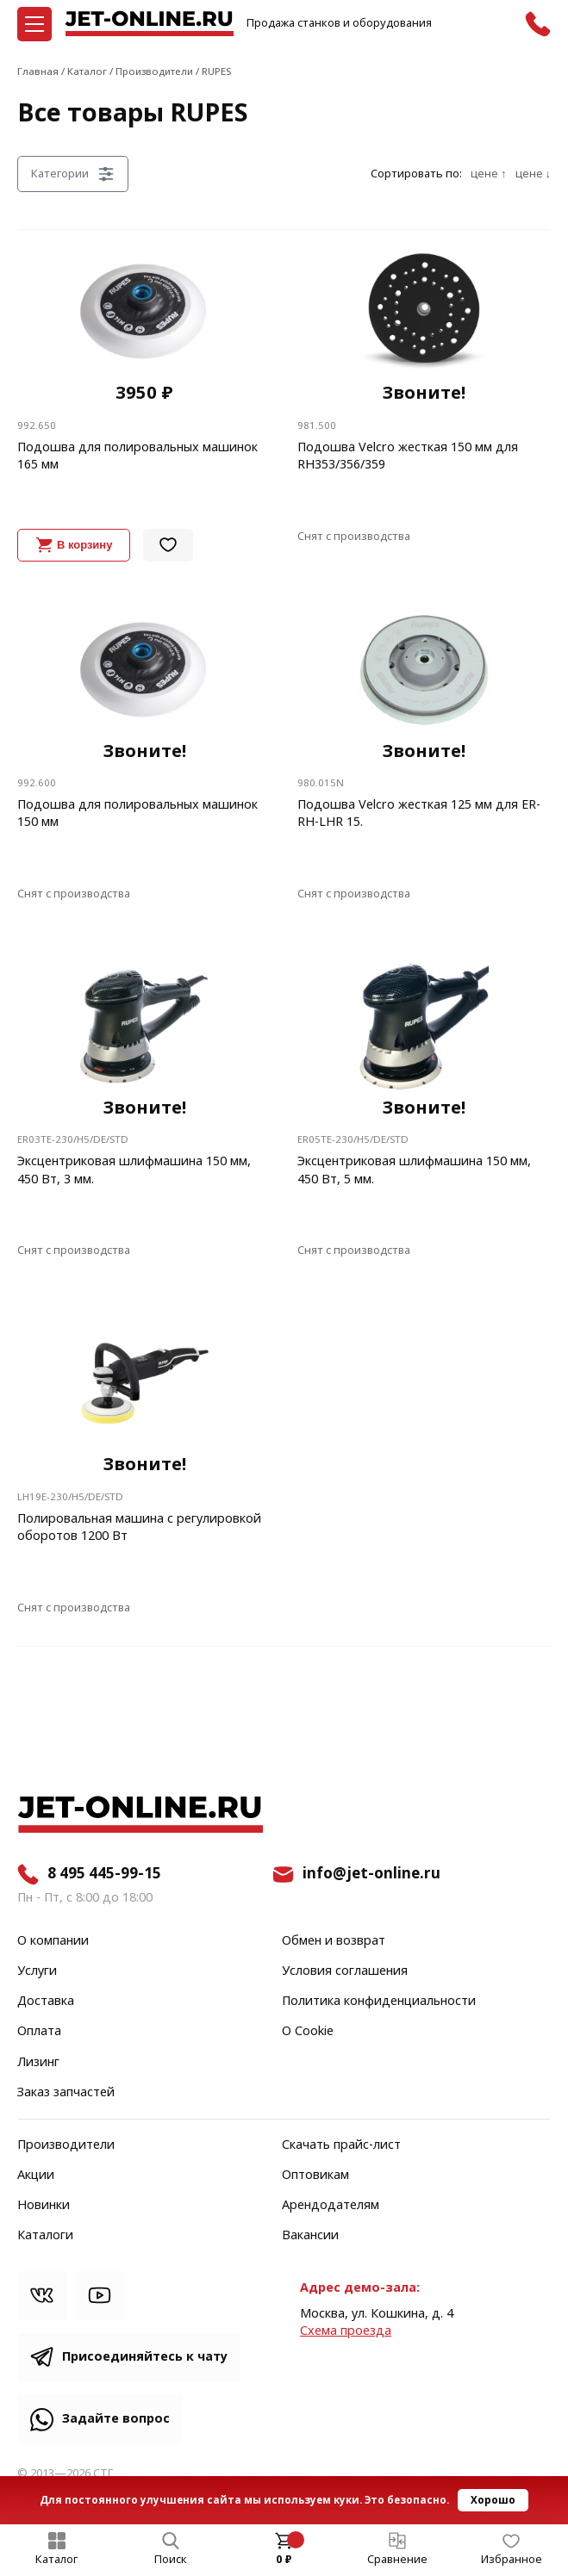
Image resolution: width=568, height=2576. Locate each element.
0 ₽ (284, 2559)
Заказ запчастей (66, 2092)
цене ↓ (533, 174)
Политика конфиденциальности (379, 2001)
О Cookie (308, 2031)
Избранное (511, 2559)
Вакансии (310, 2235)
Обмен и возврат (333, 1941)
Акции (35, 2175)
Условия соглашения (345, 1971)
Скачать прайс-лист (341, 2145)
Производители (66, 2145)
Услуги (37, 1971)
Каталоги (45, 2235)
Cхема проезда (345, 2331)
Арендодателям (330, 2205)
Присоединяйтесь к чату (145, 2357)
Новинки (43, 2205)
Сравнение (397, 2559)
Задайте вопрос (116, 2419)
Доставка (45, 2001)
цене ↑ (488, 174)
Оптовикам (315, 2175)
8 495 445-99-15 (104, 1874)
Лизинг (38, 2062)
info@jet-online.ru (371, 1874)
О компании (53, 1941)
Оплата (39, 2031)
